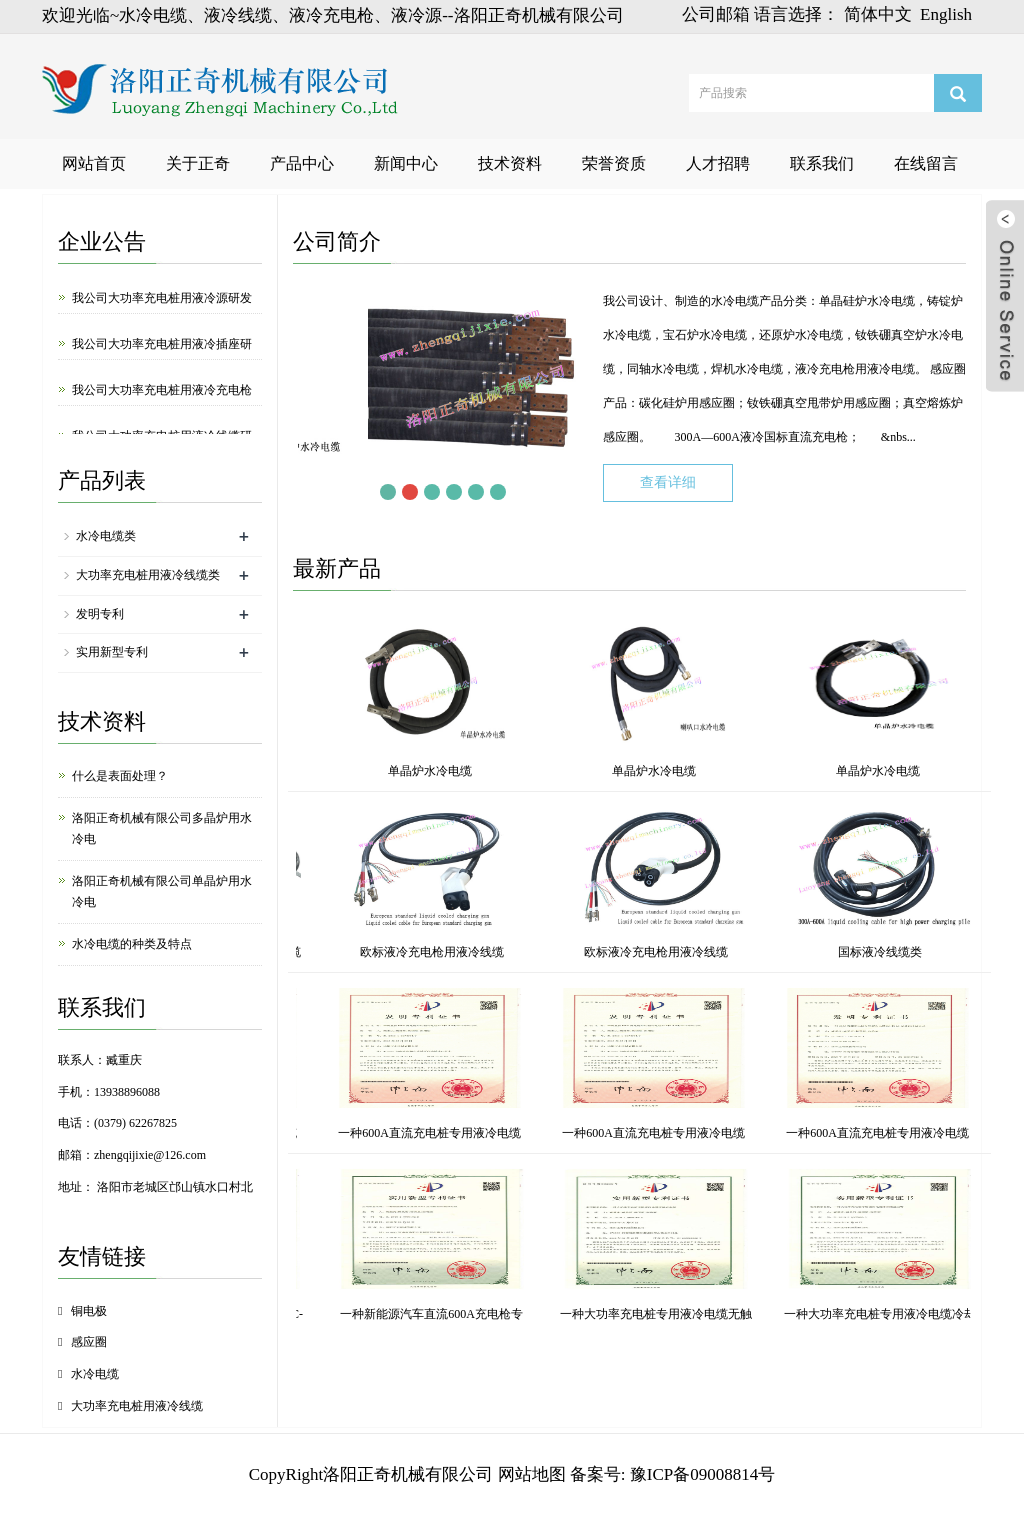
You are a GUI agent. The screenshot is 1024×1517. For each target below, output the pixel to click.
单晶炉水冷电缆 (336, 771)
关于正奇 (198, 163)
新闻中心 (406, 163)
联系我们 (822, 163)
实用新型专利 (112, 652)
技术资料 (510, 163)
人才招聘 (718, 163)
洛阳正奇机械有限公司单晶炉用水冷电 (162, 891)
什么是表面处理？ (120, 776)
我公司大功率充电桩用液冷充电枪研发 (162, 403)
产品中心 (302, 163)
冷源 (478, 952)
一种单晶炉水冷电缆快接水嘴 (477, 1314)
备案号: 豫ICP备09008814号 (672, 1474)
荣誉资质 (614, 163)
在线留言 (926, 163)
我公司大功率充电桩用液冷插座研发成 (162, 357)
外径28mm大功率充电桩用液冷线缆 (701, 952)
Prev (366, 492)
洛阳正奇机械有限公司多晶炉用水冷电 (162, 828)
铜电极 (89, 1311)
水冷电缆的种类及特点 (132, 944)
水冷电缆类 (106, 536)
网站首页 (94, 163)
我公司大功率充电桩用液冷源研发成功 (162, 311)
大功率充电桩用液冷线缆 (137, 1406)
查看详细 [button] (668, 482)
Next (520, 492)
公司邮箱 (716, 14)
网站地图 (532, 1474)
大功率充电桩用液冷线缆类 (148, 575)
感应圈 (89, 1342)
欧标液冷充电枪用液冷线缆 (926, 952)
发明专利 (100, 614)
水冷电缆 (95, 1374)
